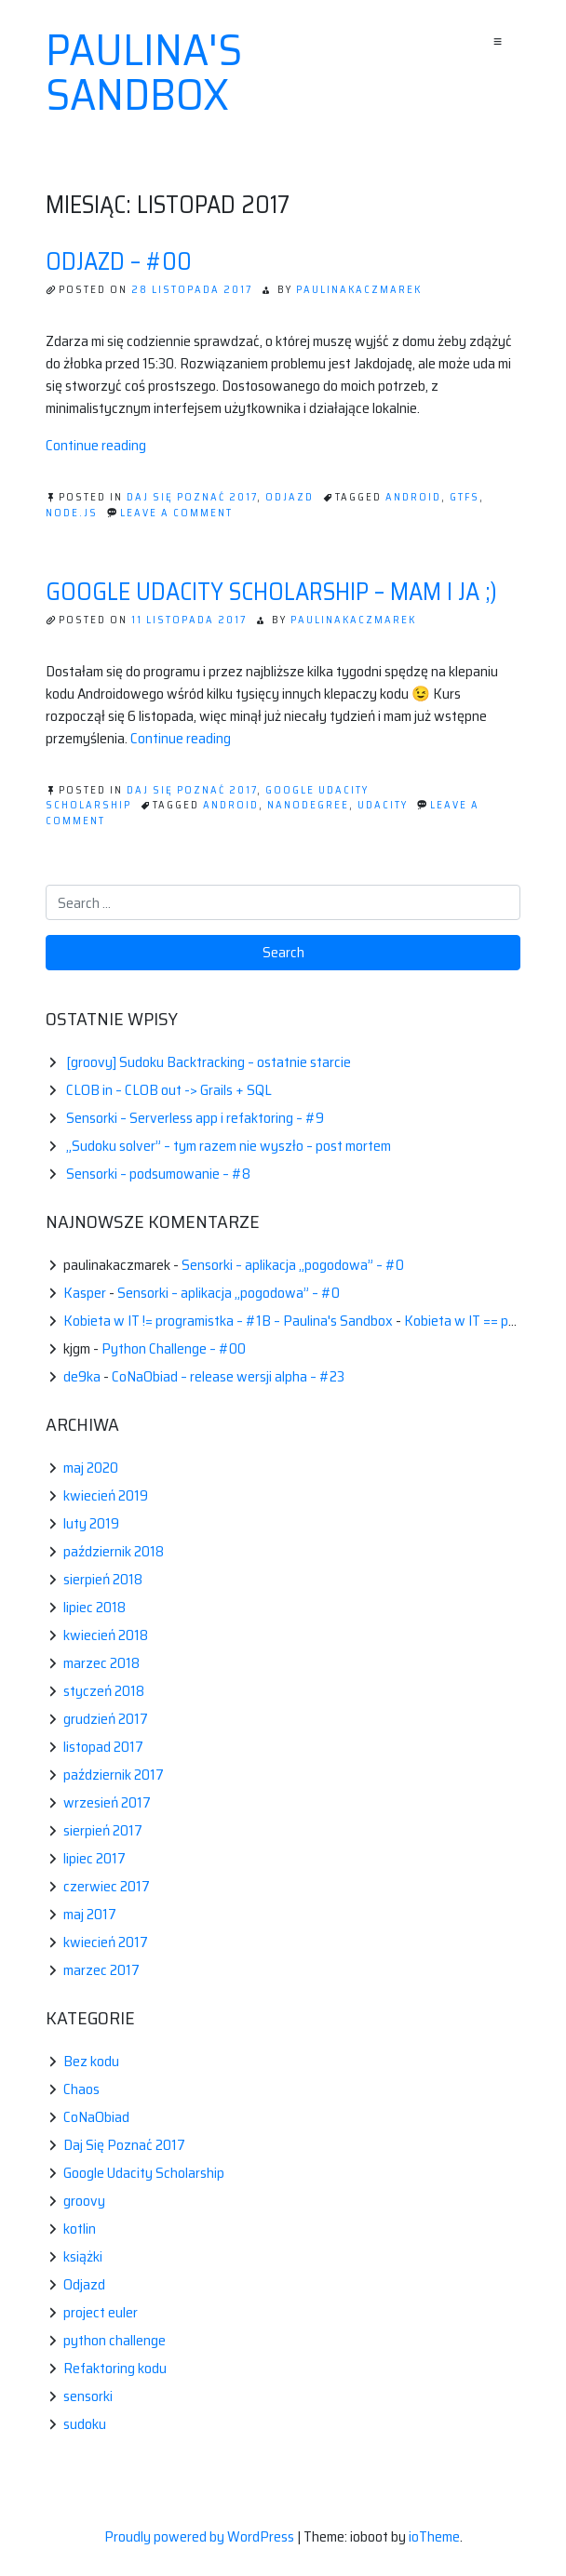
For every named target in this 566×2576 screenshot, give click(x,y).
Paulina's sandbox (144, 72)
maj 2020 (90, 1467)
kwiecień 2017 (105, 1942)
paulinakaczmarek (359, 290)
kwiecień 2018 (105, 1635)
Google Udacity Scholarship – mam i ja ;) (271, 591)
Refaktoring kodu (115, 2368)
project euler (100, 2312)
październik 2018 (113, 1551)
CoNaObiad (96, 2117)
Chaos (81, 2089)
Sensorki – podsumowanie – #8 (158, 1173)
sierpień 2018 (102, 1579)
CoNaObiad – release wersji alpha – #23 (228, 1376)
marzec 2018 (101, 1663)
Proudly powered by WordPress (200, 2536)
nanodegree (308, 805)
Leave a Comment (176, 513)
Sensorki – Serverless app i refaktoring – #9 (195, 1117)
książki (82, 2256)
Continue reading (96, 445)
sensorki (88, 2396)
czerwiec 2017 (106, 1886)
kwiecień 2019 (105, 1495)
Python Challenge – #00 (173, 1348)
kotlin (79, 2228)
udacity (382, 805)
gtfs (464, 497)
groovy (84, 2200)
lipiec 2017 (94, 1858)
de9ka (82, 1376)
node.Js (72, 513)
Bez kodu (91, 2061)
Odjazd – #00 (119, 261)
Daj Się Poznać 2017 (192, 497)
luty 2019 (91, 1523)
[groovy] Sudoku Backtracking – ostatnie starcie (208, 1062)
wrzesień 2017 (107, 1802)
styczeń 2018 (103, 1690)
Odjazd (289, 497)
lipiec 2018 (94, 1607)
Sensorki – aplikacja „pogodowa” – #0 (293, 1264)
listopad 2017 (103, 1746)
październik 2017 (113, 1774)
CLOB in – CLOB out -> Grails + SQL (169, 1089)
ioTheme (434, 2536)
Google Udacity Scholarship (143, 2172)
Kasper (84, 1292)
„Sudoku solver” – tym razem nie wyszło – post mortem (228, 1145)
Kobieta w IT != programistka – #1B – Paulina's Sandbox (228, 1320)
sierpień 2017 (102, 1830)
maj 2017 (89, 1914)
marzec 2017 (101, 1970)
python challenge (114, 2340)
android (413, 497)
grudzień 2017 (105, 1718)
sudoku (84, 2424)
